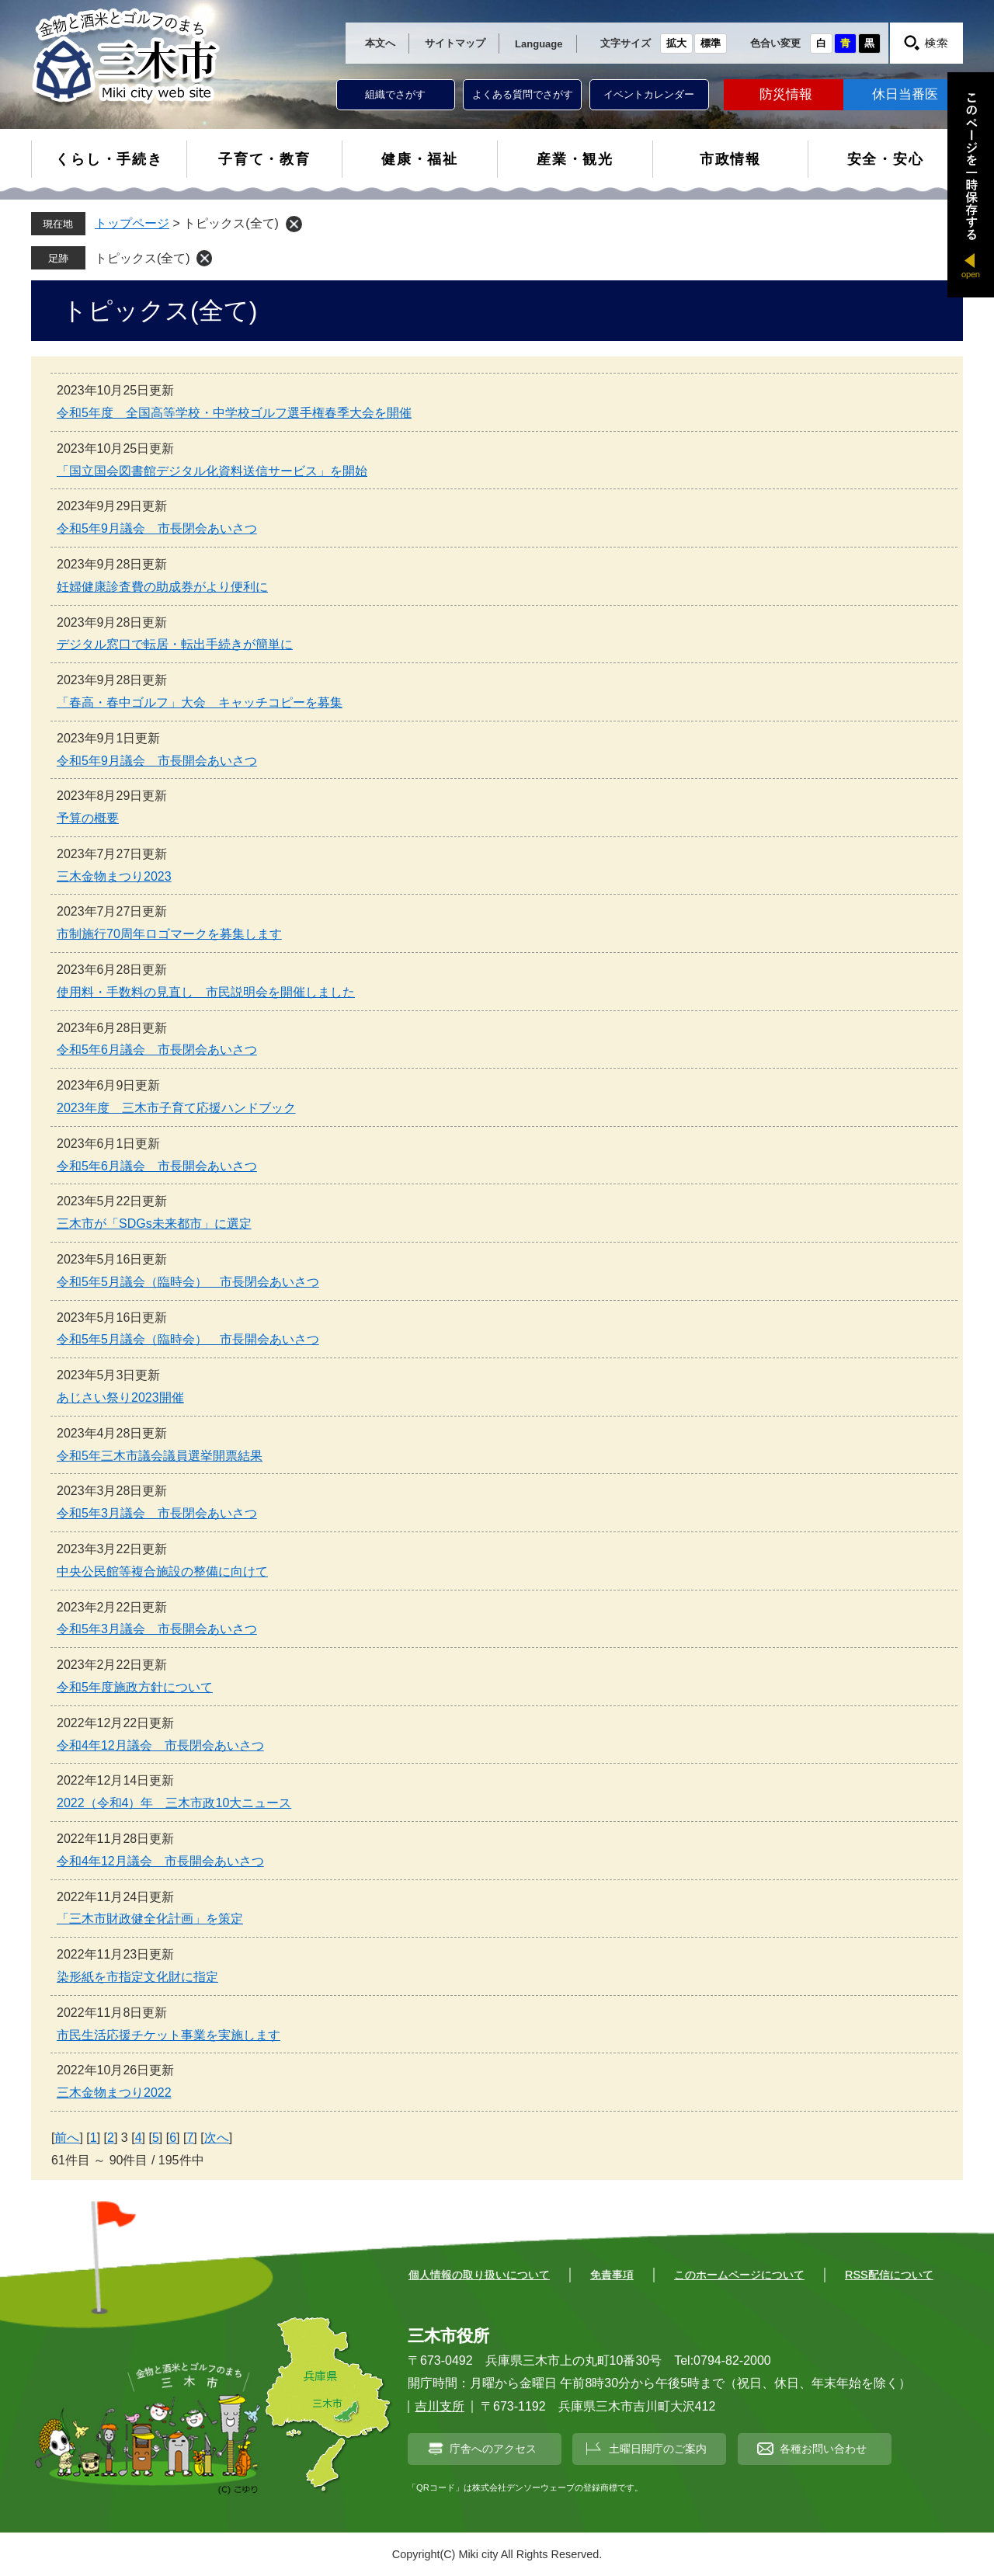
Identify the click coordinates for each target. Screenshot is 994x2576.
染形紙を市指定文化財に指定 (137, 1976)
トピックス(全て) (142, 258)
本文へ (380, 43)
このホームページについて (739, 2274)
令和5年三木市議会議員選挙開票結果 (159, 1455)
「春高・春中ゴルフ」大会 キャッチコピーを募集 (199, 702)
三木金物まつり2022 (114, 2092)
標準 (710, 43)
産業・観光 (575, 159)
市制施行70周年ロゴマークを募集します (169, 933)
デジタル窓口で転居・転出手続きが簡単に (175, 644)
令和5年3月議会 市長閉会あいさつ (157, 1513)
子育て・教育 (264, 159)
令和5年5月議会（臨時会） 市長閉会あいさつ (188, 1281)
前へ (66, 2137)
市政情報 (730, 159)
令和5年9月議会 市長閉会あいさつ (157, 528)
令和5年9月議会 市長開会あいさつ (157, 760)
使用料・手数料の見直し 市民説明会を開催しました (206, 992)
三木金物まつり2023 (114, 876)
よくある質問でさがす (522, 94)
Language (538, 44)
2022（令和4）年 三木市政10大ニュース (174, 1802)
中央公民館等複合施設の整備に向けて (162, 1571)
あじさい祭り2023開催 (120, 1397)
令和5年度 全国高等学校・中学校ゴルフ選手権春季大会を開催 (234, 412)
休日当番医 (905, 94)
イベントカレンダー (648, 94)
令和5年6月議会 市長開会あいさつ (157, 1166)
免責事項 (612, 2274)
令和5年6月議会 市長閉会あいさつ (157, 1049)
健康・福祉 (419, 159)
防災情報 (785, 94)
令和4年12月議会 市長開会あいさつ (160, 1861)
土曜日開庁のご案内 (658, 2448)
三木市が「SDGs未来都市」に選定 (154, 1223)
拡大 (676, 43)
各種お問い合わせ (823, 2448)
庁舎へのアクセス (493, 2448)
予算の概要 (88, 818)
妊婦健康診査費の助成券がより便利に (162, 586)
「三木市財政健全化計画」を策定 (150, 1918)
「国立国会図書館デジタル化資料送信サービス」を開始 (212, 471)
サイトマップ (455, 43)
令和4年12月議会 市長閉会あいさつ (160, 1745)
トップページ (132, 223)
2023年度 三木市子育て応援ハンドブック (176, 1107)
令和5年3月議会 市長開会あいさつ (157, 1629)
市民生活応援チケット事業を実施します (168, 2035)
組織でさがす (395, 94)
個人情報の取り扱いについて (479, 2274)
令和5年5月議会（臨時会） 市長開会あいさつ (188, 1339)
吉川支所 (439, 2406)
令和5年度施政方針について (135, 1687)
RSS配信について (889, 2274)
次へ (216, 2137)
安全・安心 (885, 159)
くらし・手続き (109, 159)
